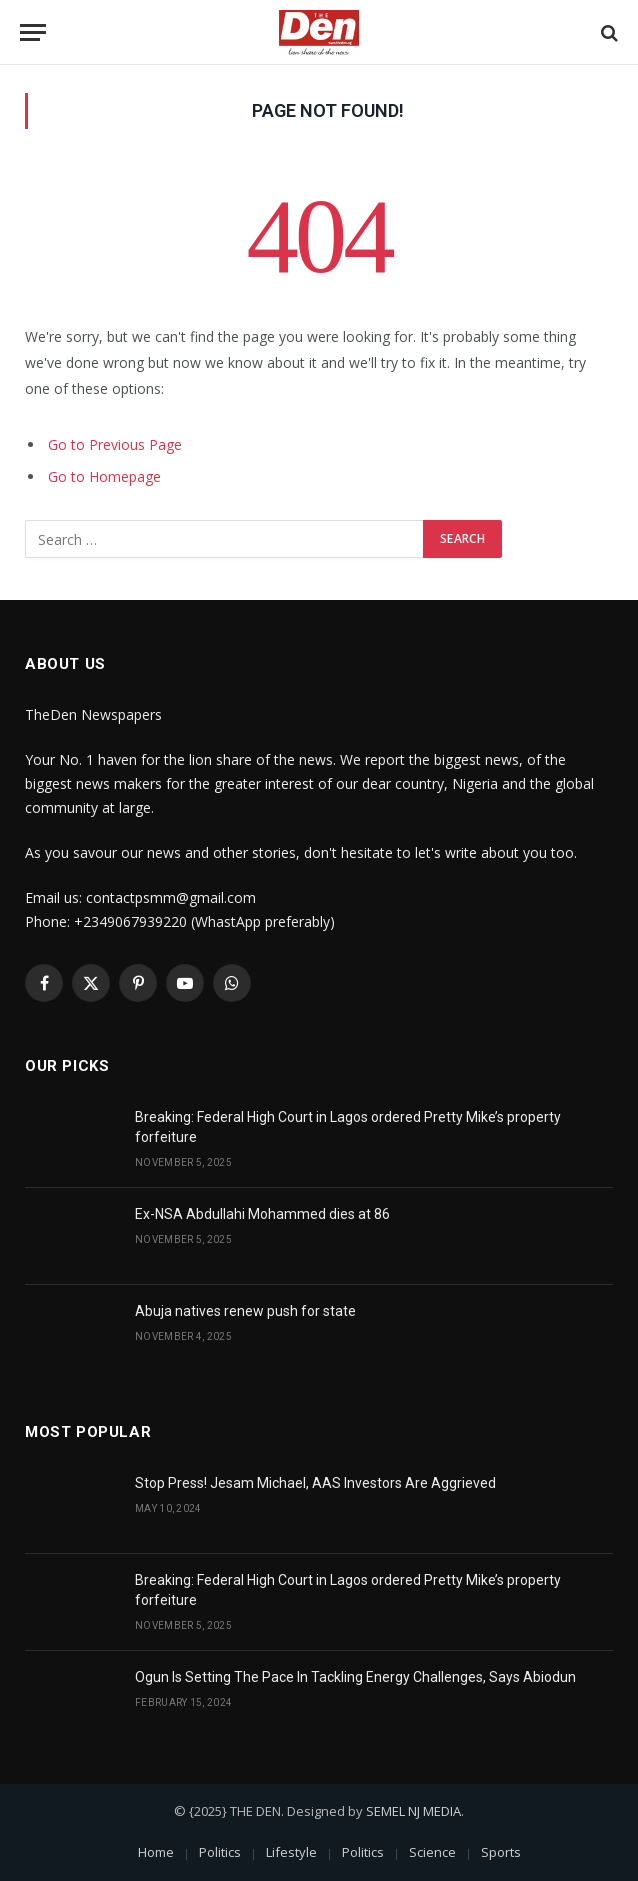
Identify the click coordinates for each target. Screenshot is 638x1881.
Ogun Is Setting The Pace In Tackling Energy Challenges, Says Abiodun (355, 1677)
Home (156, 1852)
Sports (501, 1852)
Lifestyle (291, 1852)
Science (432, 1852)
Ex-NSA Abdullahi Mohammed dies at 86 (262, 1214)
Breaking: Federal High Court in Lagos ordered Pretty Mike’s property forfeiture (348, 1127)
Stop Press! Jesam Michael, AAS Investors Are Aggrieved (315, 1483)
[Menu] (33, 32)
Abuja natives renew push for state (245, 1311)
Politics (220, 1852)
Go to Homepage (104, 476)
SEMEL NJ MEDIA (413, 1811)
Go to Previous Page (115, 444)
